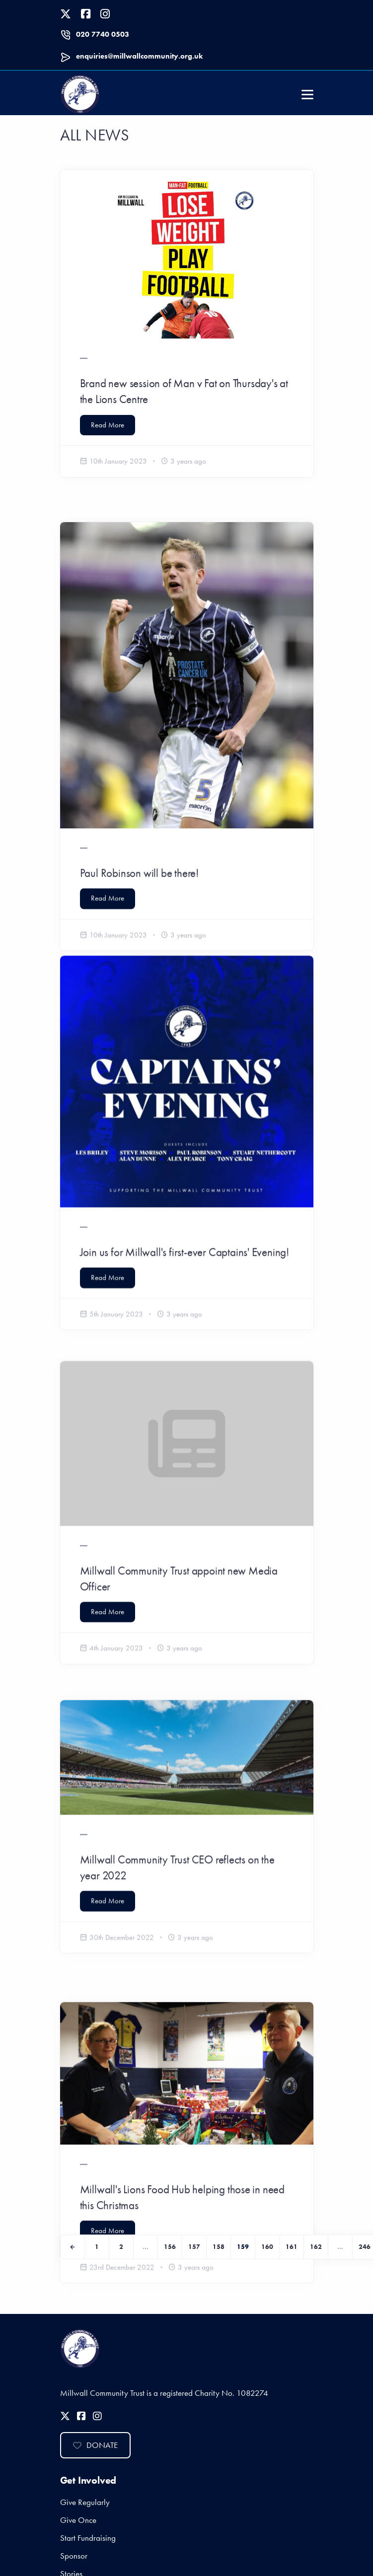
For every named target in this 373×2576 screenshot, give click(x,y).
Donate (95, 2445)
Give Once (78, 2519)
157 (194, 2246)
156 (170, 2246)
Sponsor (73, 2555)
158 (218, 2246)
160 (267, 2246)
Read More (107, 425)
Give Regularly (85, 2502)
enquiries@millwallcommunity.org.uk (139, 56)
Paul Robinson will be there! (139, 829)
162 (316, 2246)
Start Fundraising (88, 2537)
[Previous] (72, 2247)
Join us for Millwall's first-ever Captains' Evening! (185, 1177)
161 (292, 2246)
